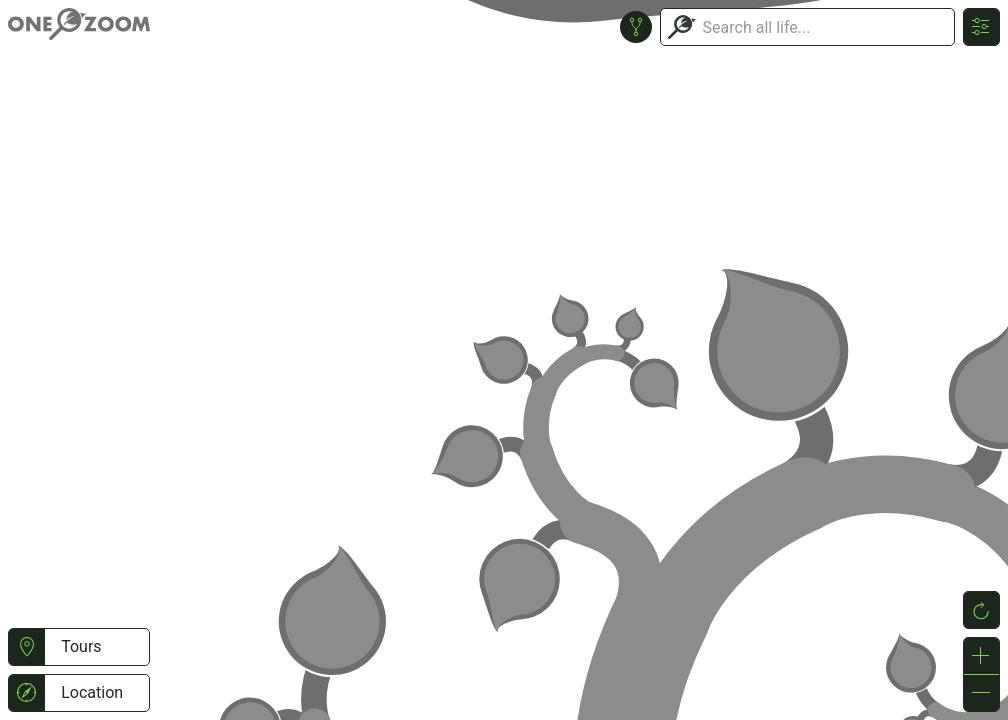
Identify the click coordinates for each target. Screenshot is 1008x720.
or (504, 360)
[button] (26, 647)
